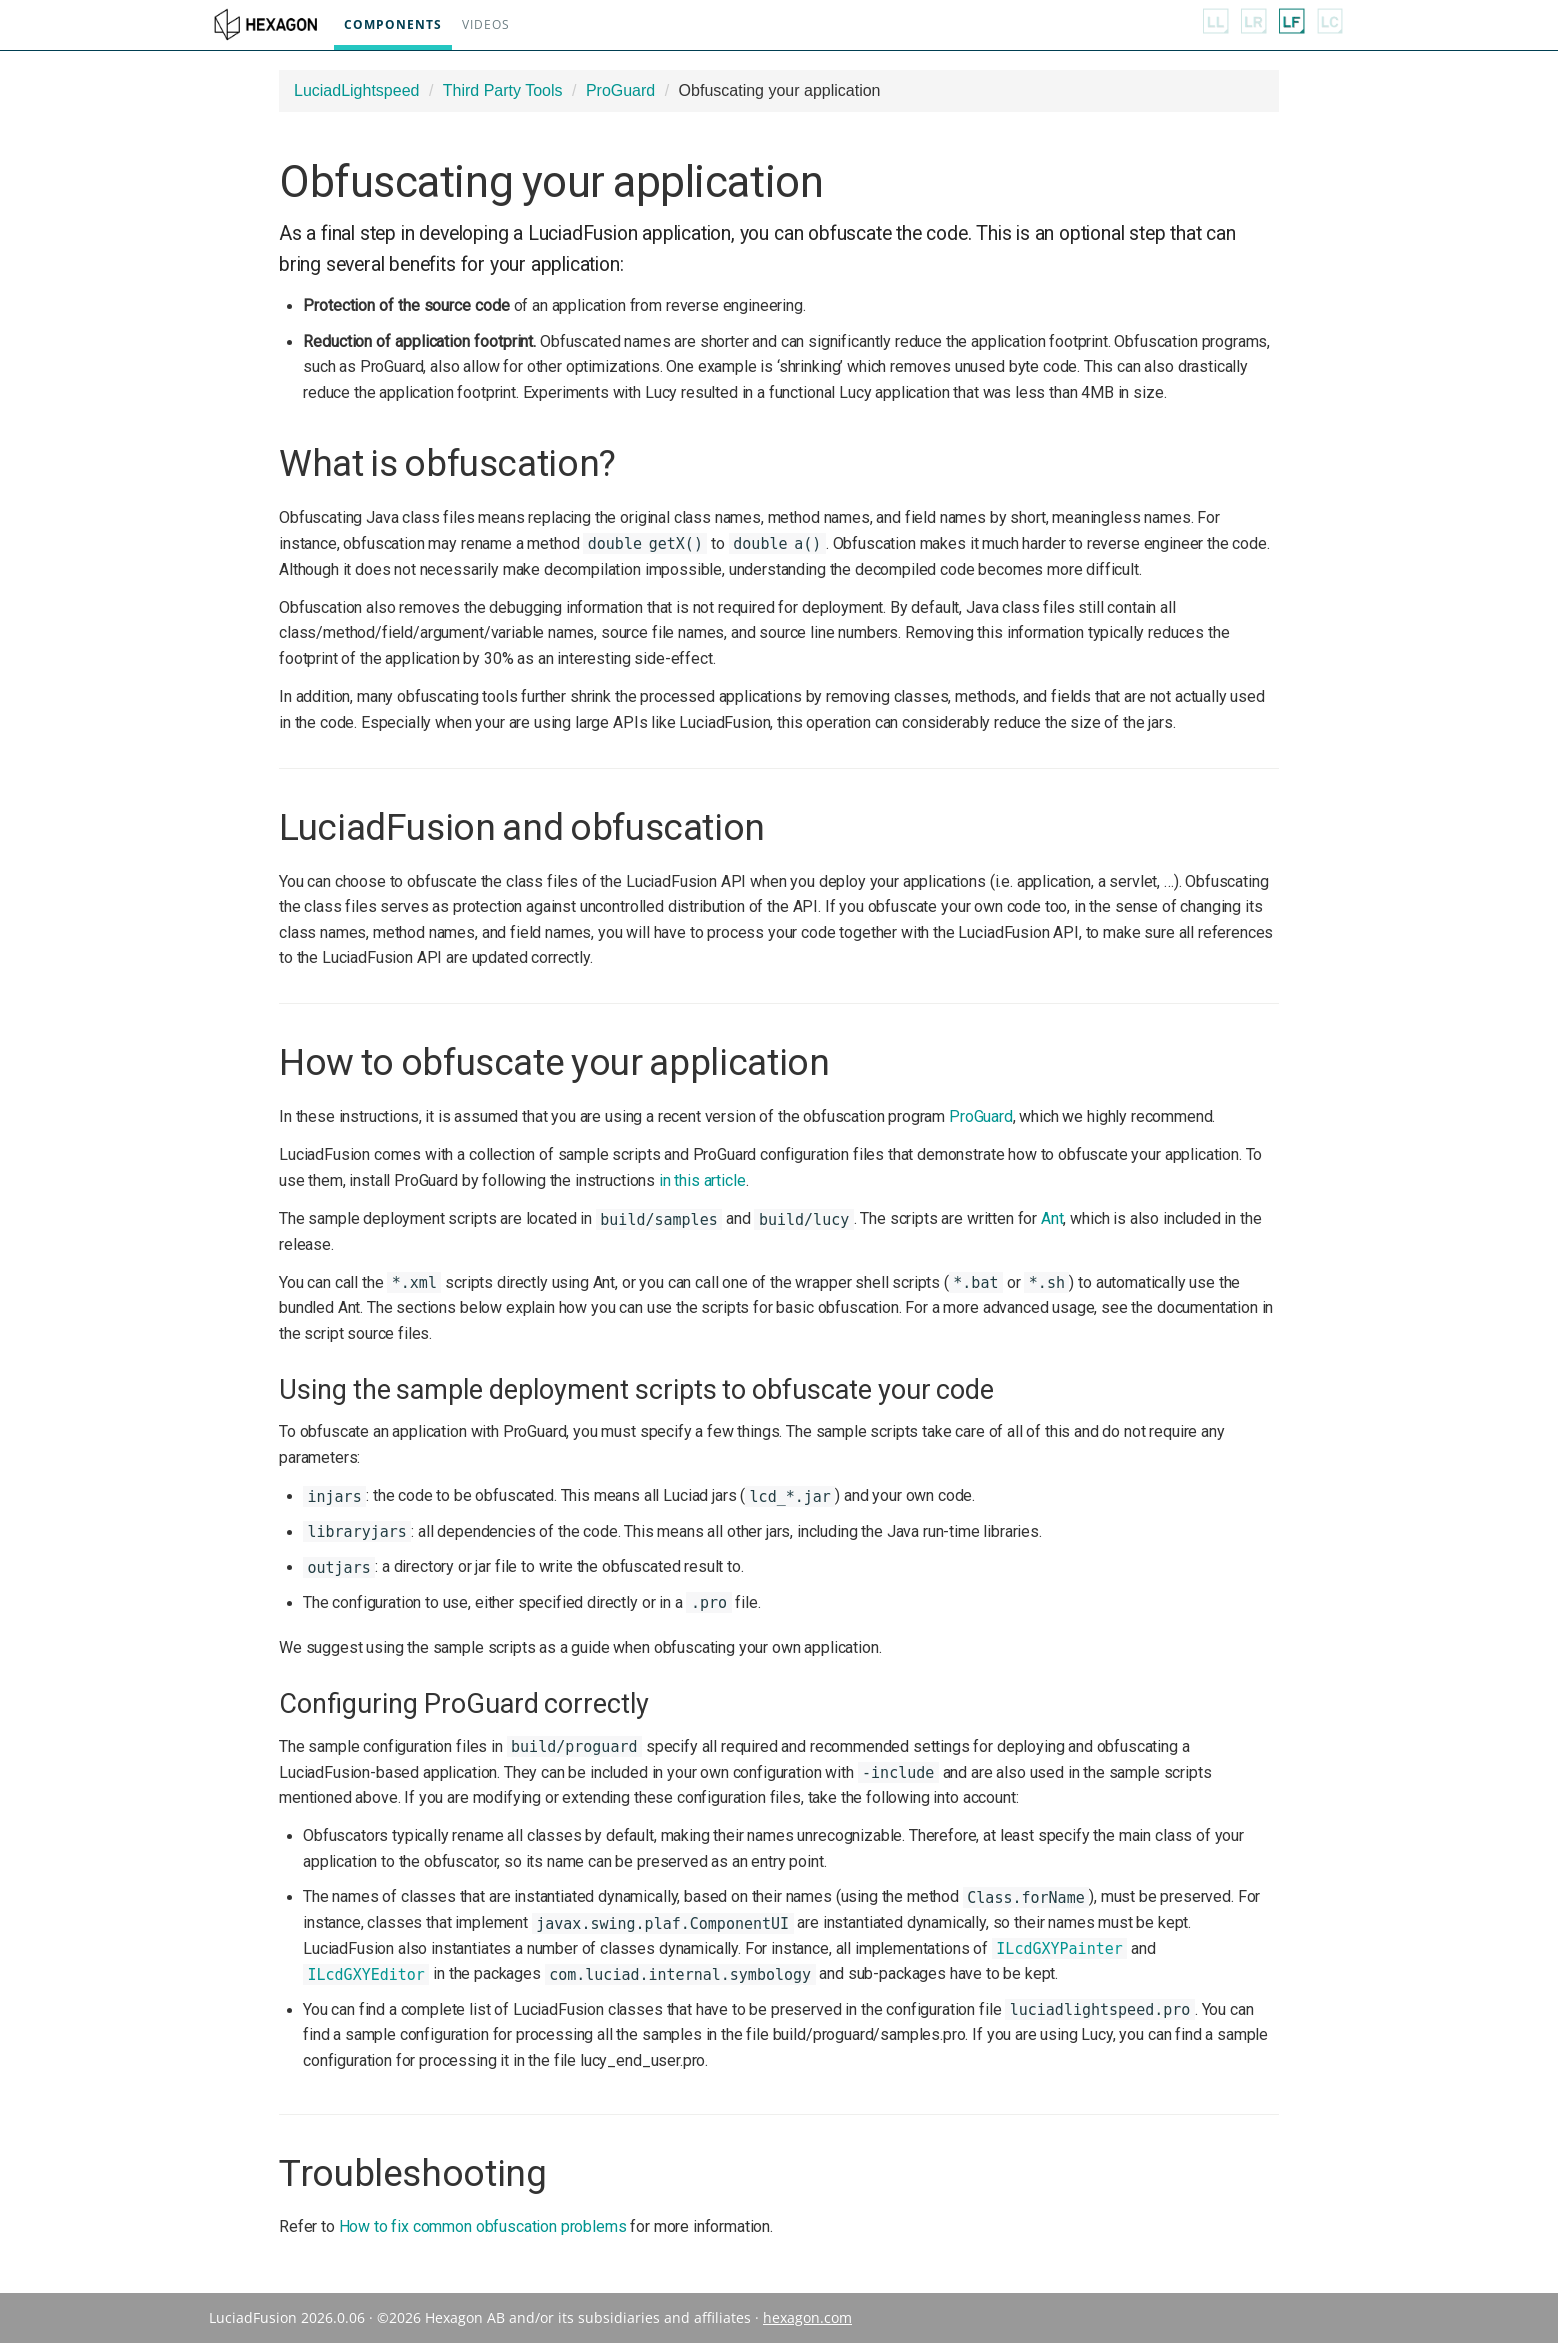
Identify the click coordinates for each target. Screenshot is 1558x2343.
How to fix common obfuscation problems (483, 2226)
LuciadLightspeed (356, 90)
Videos (482, 24)
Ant (1052, 1218)
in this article (702, 1180)
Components (389, 24)
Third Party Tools (503, 90)
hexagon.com (807, 2317)
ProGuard (620, 90)
